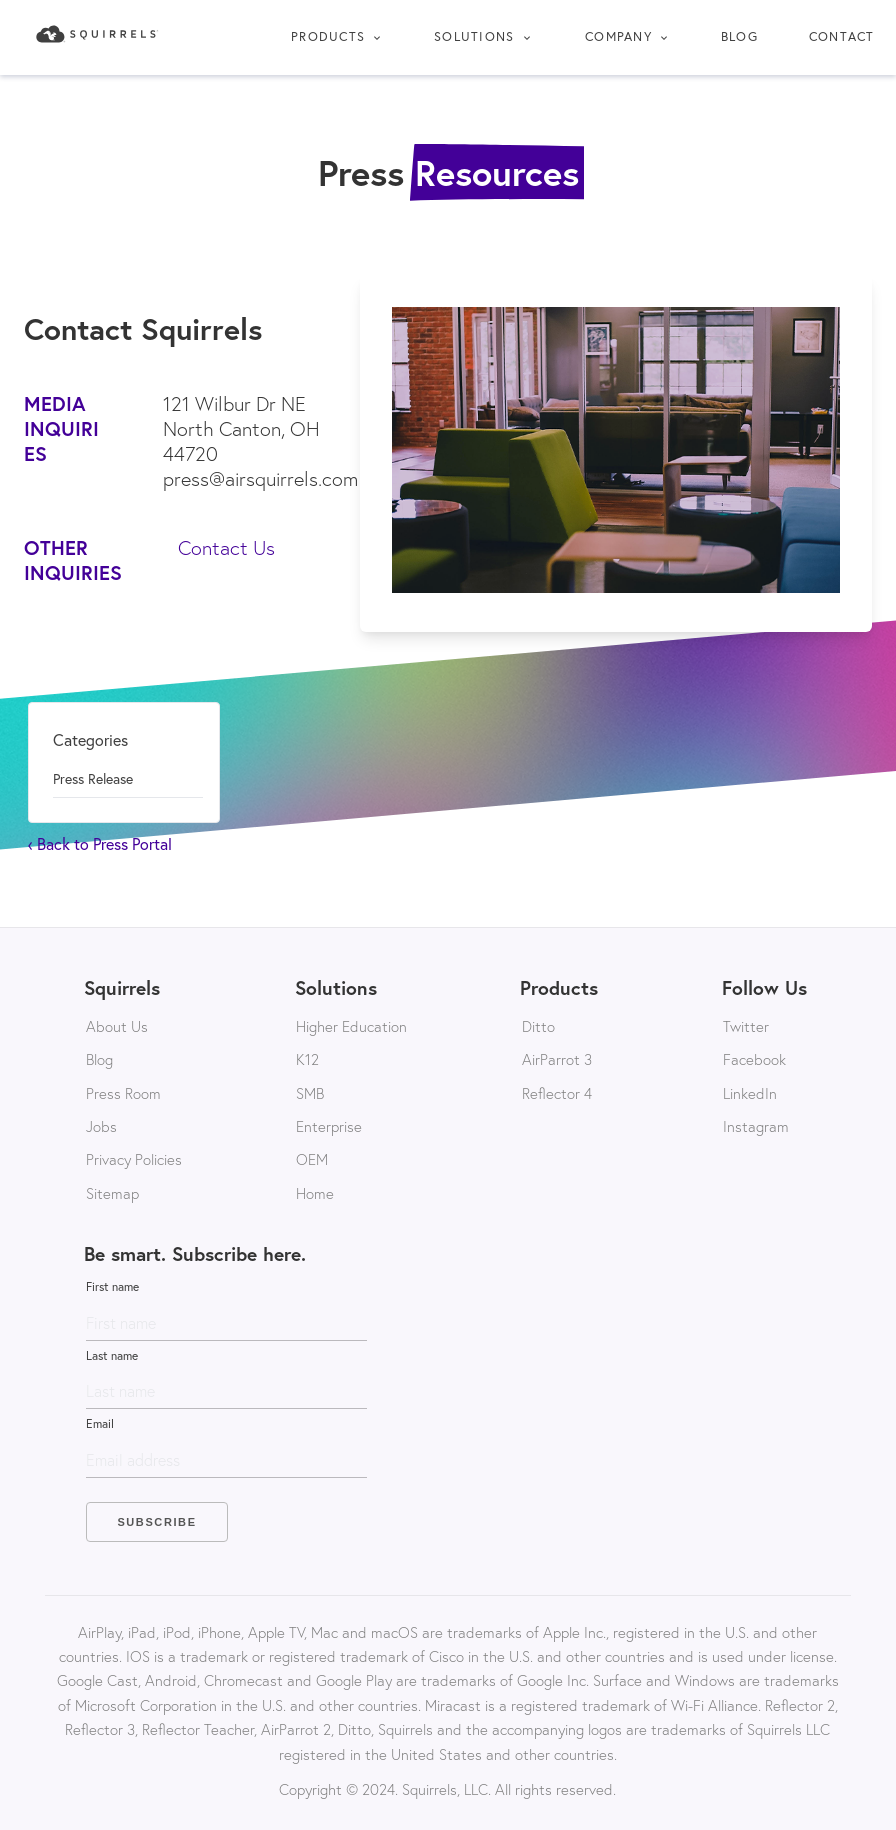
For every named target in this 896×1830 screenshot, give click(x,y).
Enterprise (329, 1126)
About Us (117, 1026)
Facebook (754, 1059)
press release (93, 778)
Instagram (756, 1126)
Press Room (123, 1093)
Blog (739, 36)
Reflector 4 (557, 1093)
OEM (312, 1159)
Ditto (538, 1026)
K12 (307, 1059)
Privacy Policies (134, 1159)
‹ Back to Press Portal (100, 843)
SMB (310, 1093)
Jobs (101, 1126)
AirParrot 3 (557, 1059)
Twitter (746, 1026)
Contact (842, 36)
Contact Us (226, 547)
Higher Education (351, 1026)
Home (315, 1193)
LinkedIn (750, 1093)
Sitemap (112, 1193)
